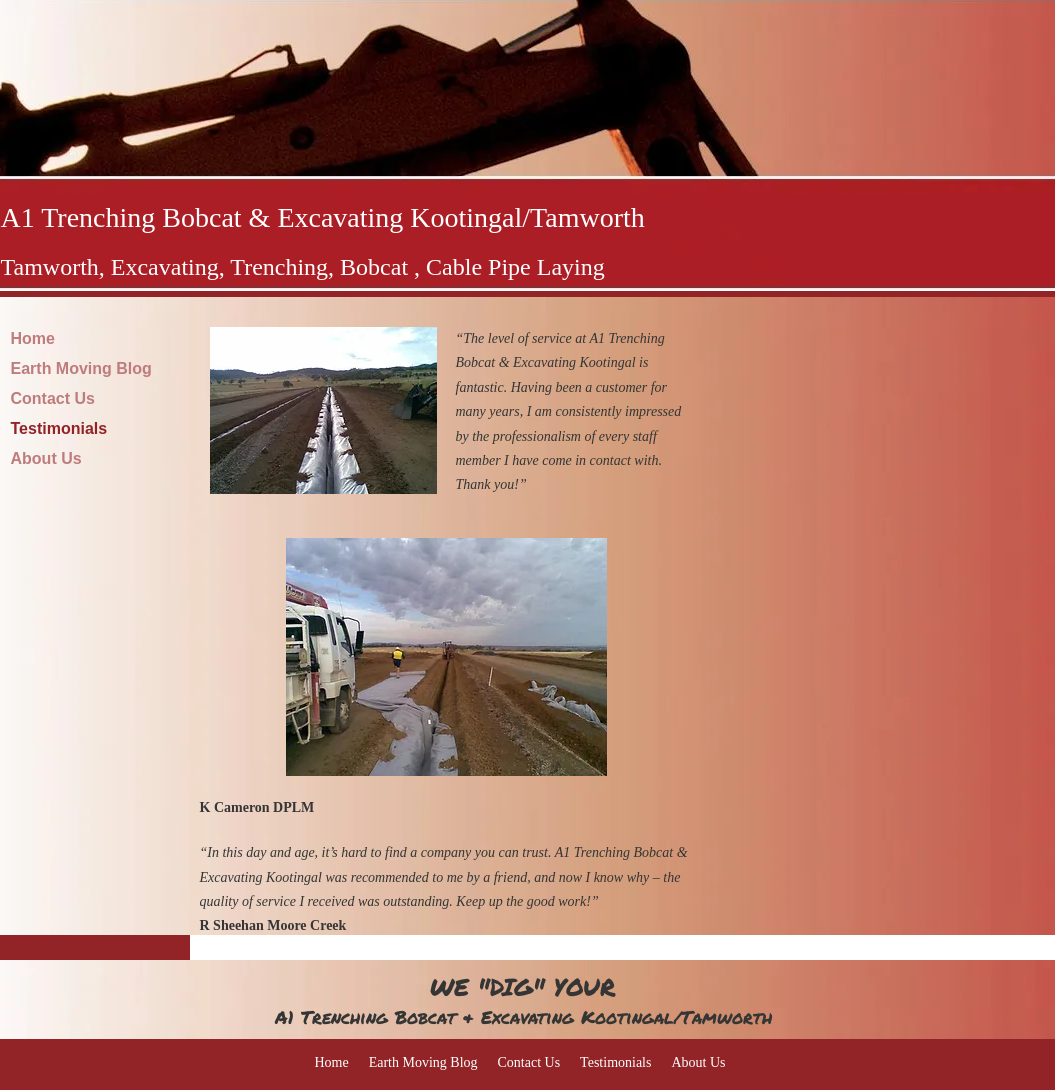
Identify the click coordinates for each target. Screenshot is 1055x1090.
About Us (46, 458)
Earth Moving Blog (81, 368)
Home (33, 338)
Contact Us (53, 398)
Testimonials (59, 428)
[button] (323, 410)
